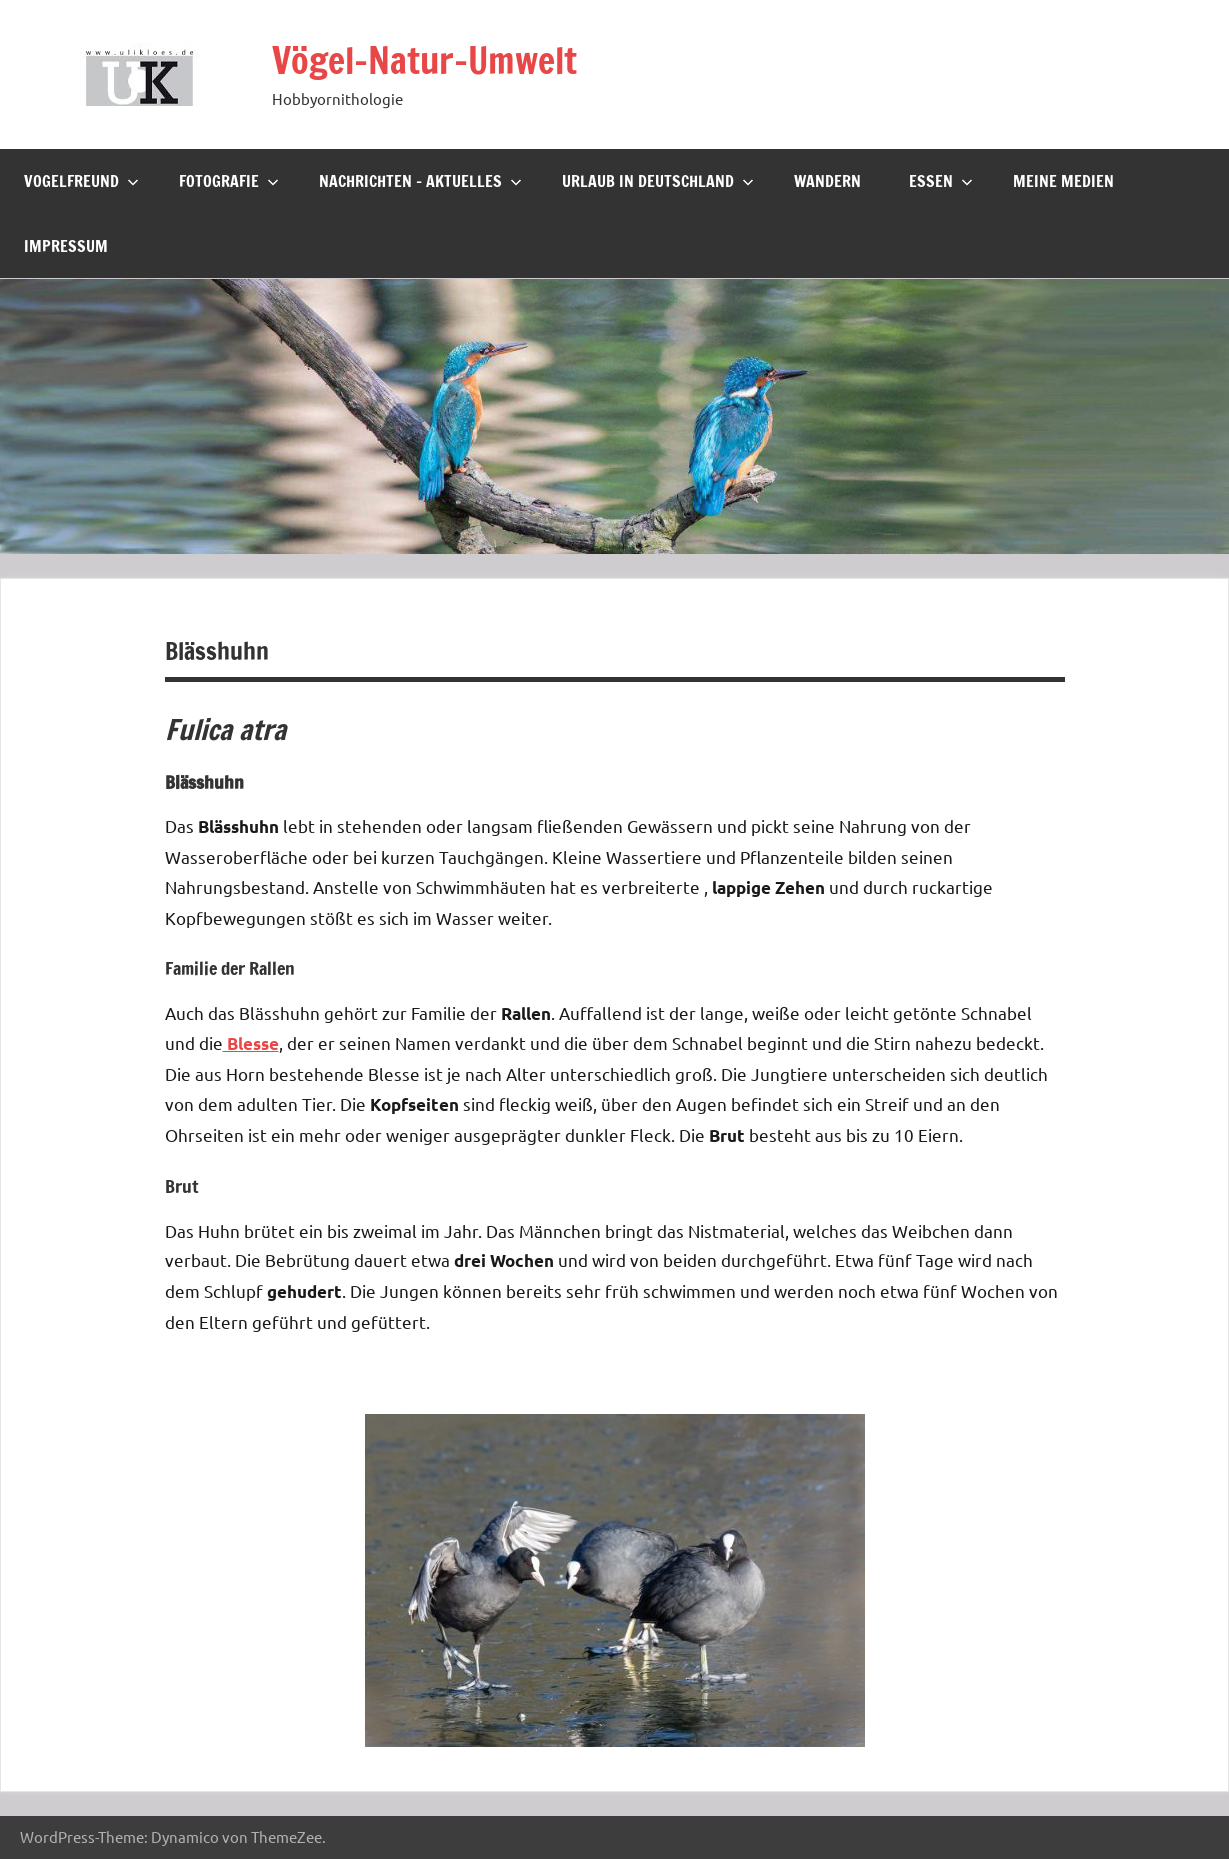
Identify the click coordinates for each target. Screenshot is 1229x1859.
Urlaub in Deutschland (658, 181)
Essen (941, 181)
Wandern (827, 181)
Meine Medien (1063, 181)
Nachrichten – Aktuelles (420, 181)
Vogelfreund (81, 181)
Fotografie (229, 181)
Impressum (66, 246)
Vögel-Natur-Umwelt (424, 60)
